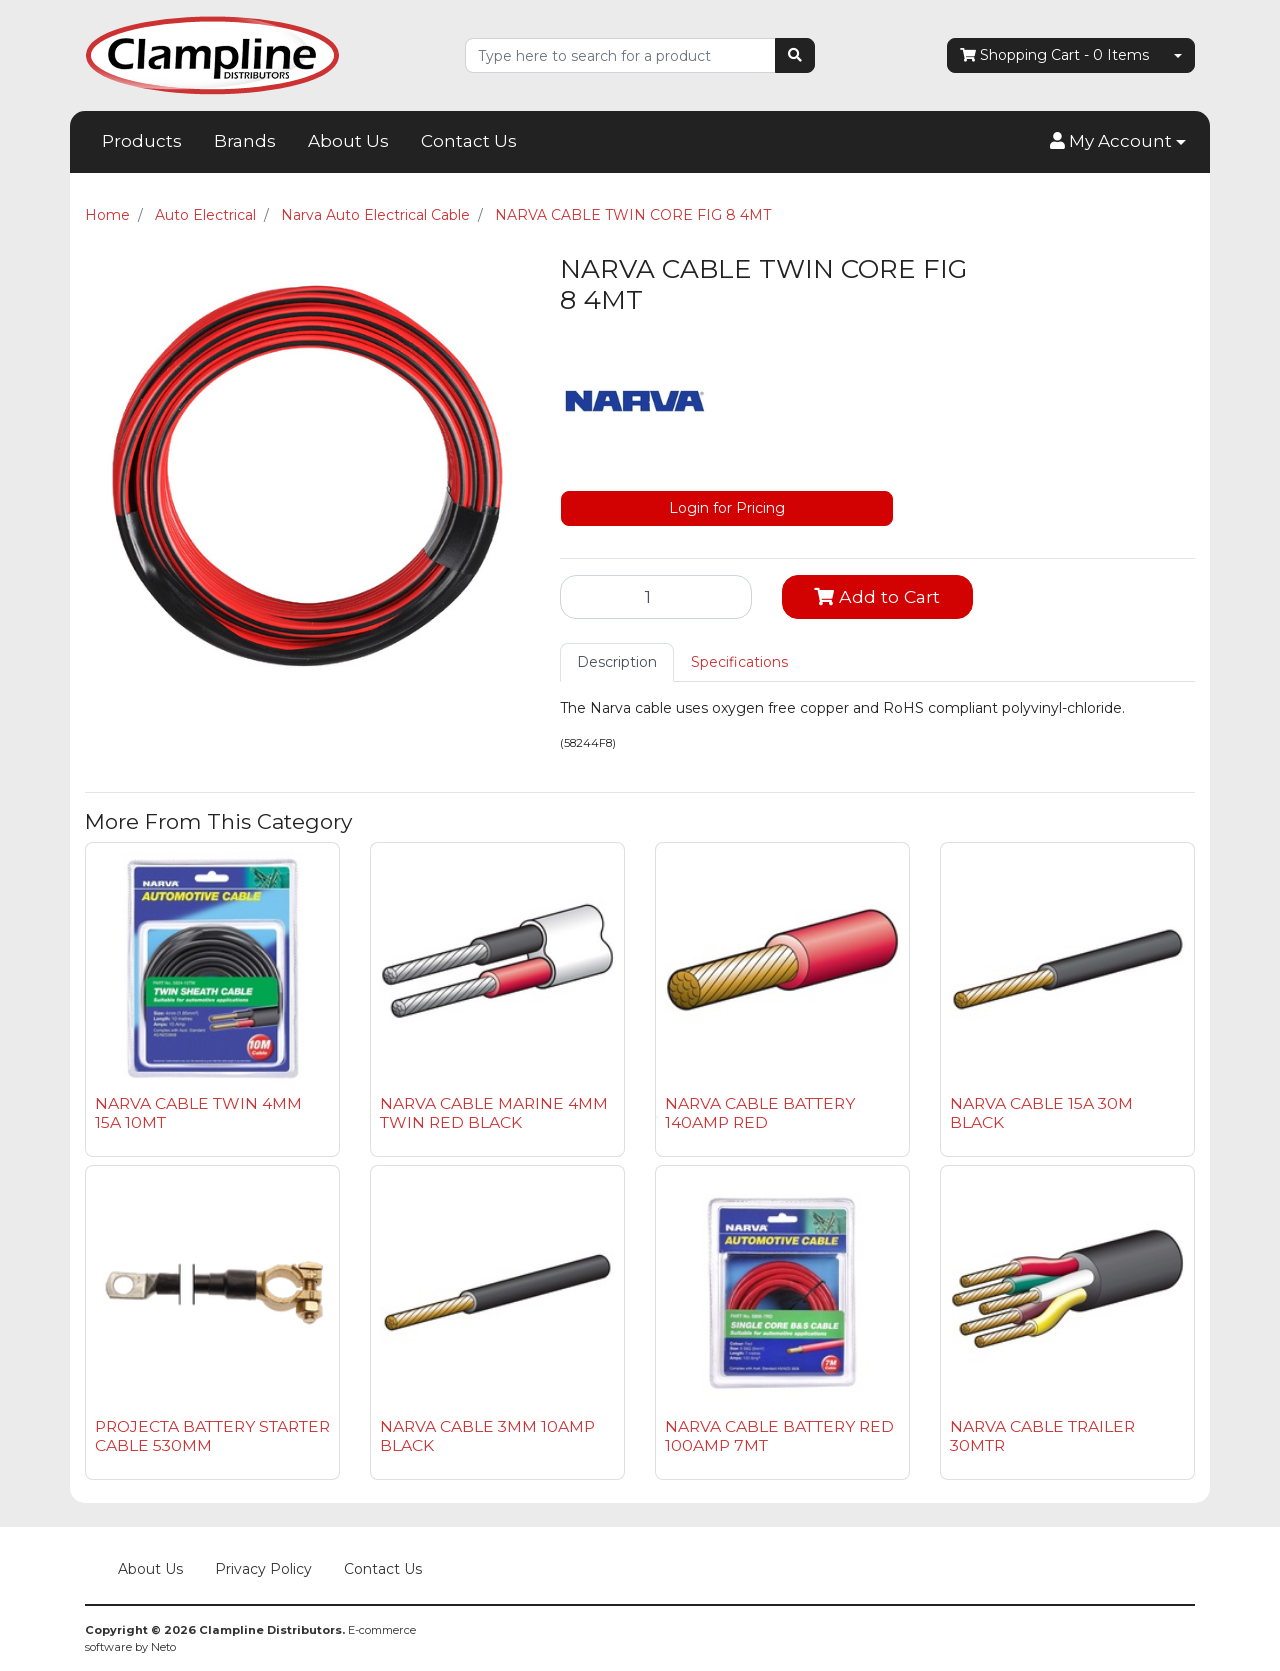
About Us (348, 141)
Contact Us (469, 141)
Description (617, 662)
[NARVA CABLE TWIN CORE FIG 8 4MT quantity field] (656, 597)
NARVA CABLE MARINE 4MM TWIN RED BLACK (494, 1113)
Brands (245, 141)
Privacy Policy (263, 1569)
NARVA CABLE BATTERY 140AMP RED (760, 1113)
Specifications (739, 662)
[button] (1118, 142)
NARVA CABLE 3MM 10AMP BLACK (487, 1436)
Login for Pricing (727, 508)
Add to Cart (877, 596)
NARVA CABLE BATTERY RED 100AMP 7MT (779, 1436)
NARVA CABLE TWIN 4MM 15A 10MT (198, 1113)
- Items (1054, 55)
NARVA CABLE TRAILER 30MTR (1042, 1436)
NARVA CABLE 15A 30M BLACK (1041, 1113)
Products (142, 141)
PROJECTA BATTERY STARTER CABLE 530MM (212, 1436)
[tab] (617, 662)
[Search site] (795, 55)
